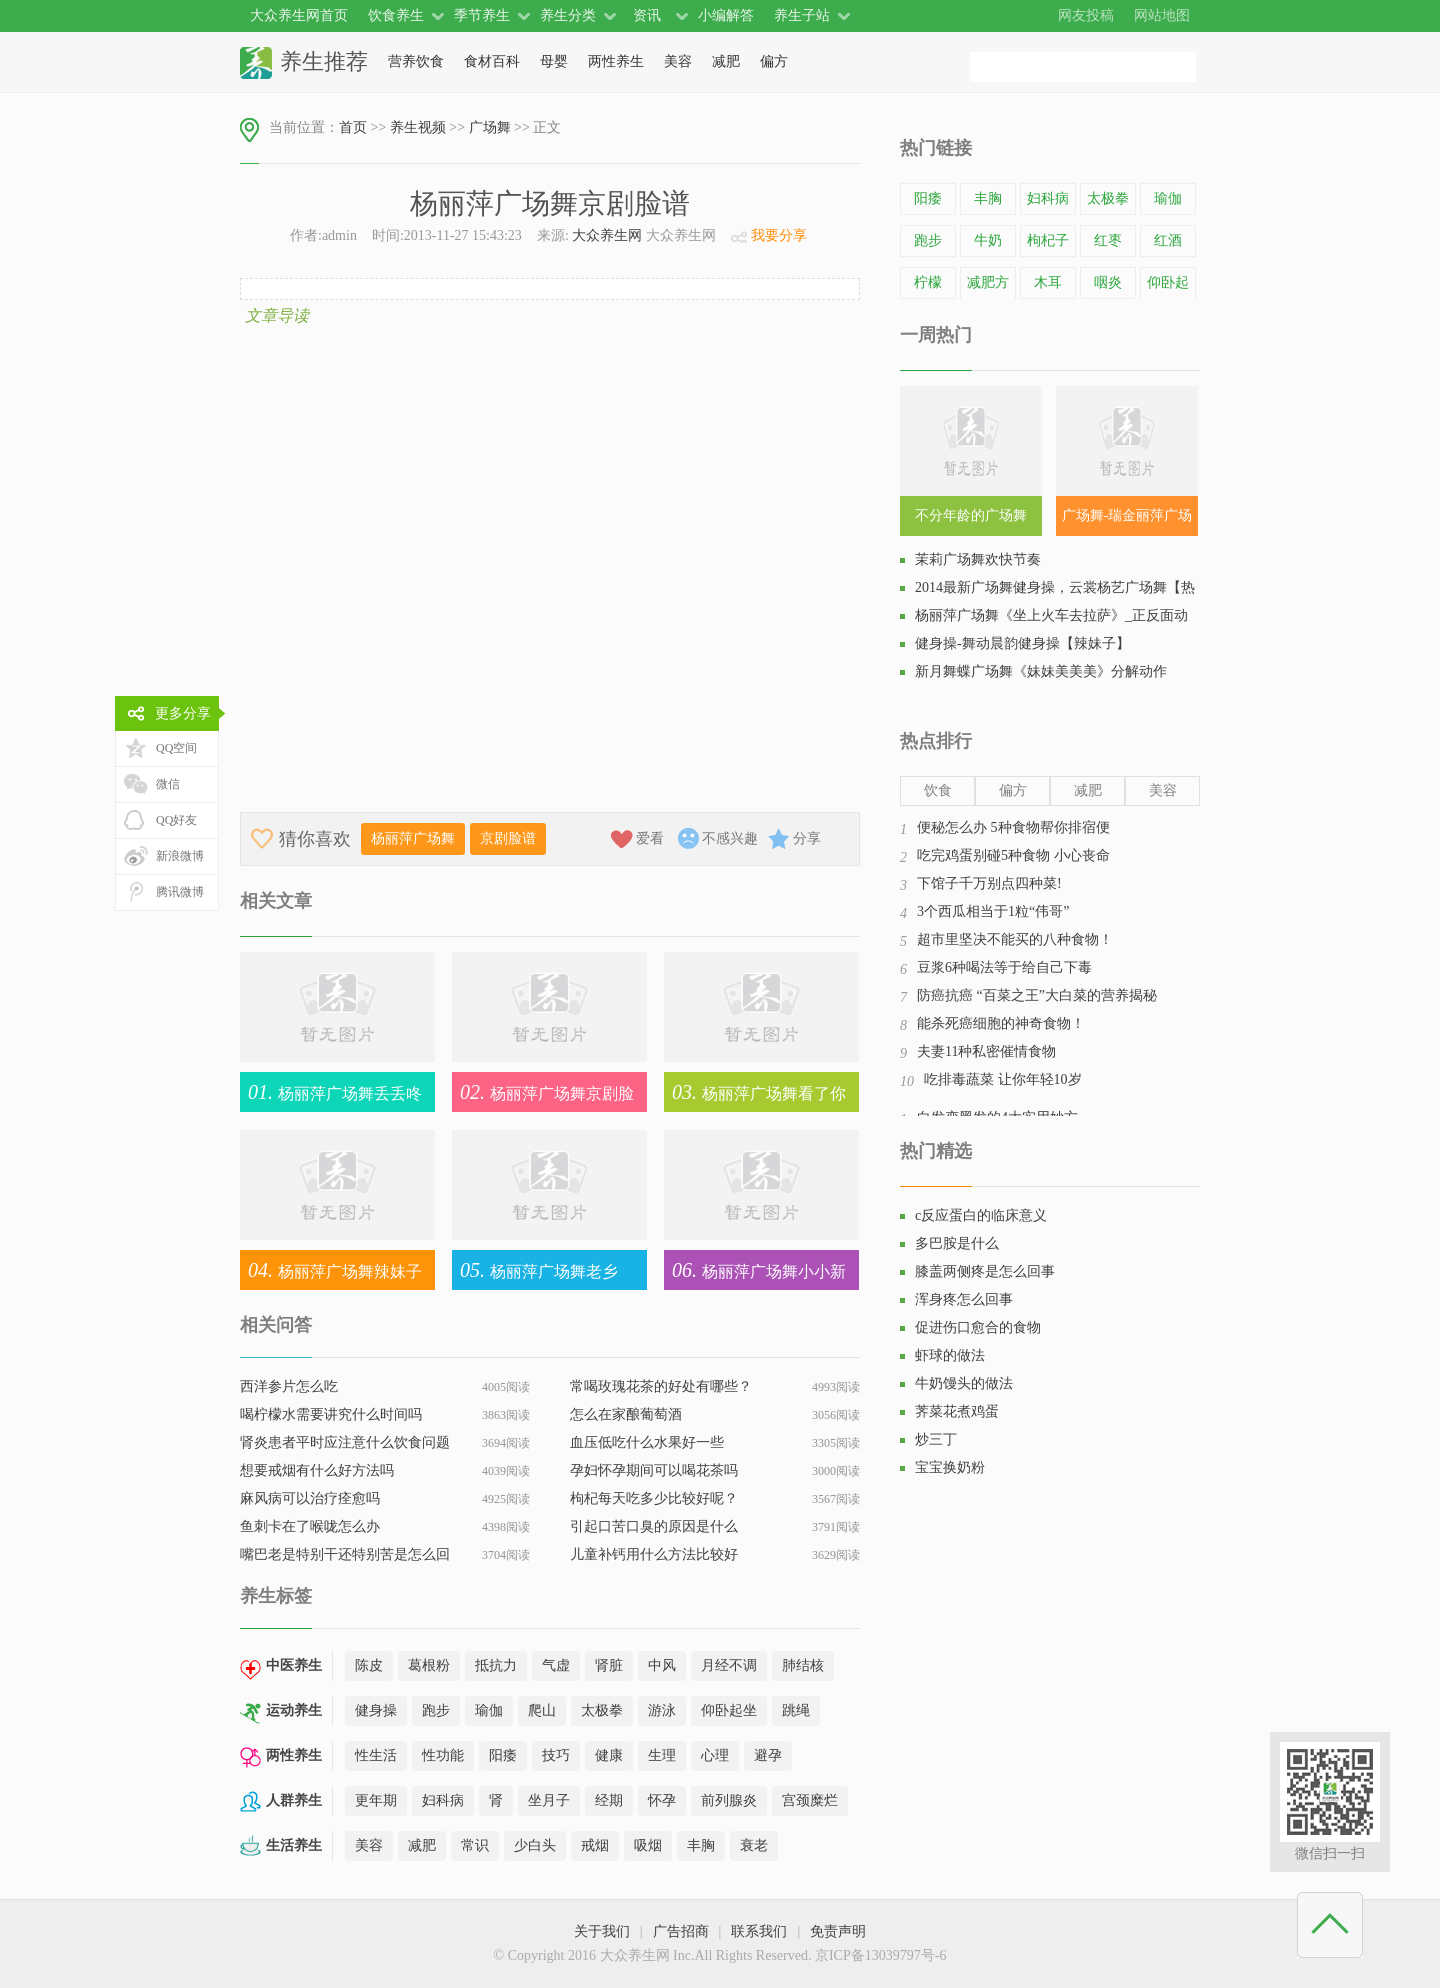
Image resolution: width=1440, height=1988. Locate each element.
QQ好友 (176, 820)
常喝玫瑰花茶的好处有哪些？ (661, 1386)
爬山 (542, 1710)
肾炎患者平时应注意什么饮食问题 (345, 1442)
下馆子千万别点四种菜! (989, 883)
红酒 (1168, 240)
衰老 (754, 1845)
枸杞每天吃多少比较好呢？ (654, 1498)
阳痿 (503, 1755)
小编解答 (726, 15)
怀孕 (662, 1800)
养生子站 (802, 15)
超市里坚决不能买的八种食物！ (1015, 939)
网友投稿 (1086, 15)
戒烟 (595, 1845)
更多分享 (183, 713)
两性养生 (616, 61)
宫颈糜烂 (810, 1800)
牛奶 (988, 240)
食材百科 (492, 61)
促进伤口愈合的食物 (978, 1327)
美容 (678, 61)
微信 (168, 784)
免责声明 (838, 1931)
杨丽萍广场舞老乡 (535, 1270)
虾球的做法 (950, 1355)
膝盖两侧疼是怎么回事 (985, 1271)
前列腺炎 (729, 1800)
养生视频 (418, 127)
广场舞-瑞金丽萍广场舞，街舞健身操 (1127, 522)
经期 (609, 1800)
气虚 (556, 1665)
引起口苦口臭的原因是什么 (654, 1526)
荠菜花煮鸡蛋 (957, 1411)
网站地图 (1162, 15)
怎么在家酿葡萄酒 (626, 1414)
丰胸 (701, 1845)
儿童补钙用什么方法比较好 (654, 1554)
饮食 (938, 790)
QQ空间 (176, 748)
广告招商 (681, 1931)
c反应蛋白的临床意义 (981, 1215)
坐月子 (549, 1800)
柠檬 (928, 282)
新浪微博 (180, 856)
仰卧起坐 (729, 1710)
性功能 (443, 1755)
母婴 (554, 61)
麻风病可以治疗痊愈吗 (310, 1498)
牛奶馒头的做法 (964, 1383)
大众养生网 (607, 235)
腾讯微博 (180, 892)
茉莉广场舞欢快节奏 (978, 559)
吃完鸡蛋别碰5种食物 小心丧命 (1013, 855)
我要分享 (779, 235)
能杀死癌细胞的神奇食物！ (1001, 1023)
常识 (475, 1845)
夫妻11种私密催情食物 (986, 1051)
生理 (662, 1755)
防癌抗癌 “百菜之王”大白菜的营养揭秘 (1037, 995)
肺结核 (803, 1665)
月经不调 (729, 1665)
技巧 (556, 1755)
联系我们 (759, 1931)
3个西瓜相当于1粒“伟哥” (993, 911)
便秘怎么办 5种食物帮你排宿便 (1013, 827)
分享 (807, 838)
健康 (609, 1755)
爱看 (650, 838)
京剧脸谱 (508, 838)
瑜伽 (489, 1710)
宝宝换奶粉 (950, 1467)
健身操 (376, 1710)
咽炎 (1108, 282)
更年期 (376, 1800)
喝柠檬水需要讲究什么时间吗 (331, 1414)
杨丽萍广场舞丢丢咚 (331, 1092)
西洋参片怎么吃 (289, 1386)
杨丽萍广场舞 (413, 838)
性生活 (376, 1755)
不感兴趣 (730, 838)
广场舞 (490, 127)
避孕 (768, 1755)
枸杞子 (1048, 240)
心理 (715, 1755)
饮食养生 (396, 15)
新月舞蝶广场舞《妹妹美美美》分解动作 (1041, 671)
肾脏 (609, 1665)
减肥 (726, 61)
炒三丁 (936, 1439)
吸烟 (648, 1845)
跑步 (436, 1710)
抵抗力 (496, 1665)
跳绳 (796, 1710)
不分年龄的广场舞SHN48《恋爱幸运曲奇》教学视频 (971, 522)
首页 (353, 127)
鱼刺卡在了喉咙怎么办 (310, 1526)
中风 (662, 1665)
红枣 (1108, 240)
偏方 (774, 61)
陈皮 (369, 1665)
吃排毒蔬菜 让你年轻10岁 (1003, 1079)
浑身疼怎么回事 (964, 1299)
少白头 (535, 1845)
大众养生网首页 (299, 15)
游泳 (662, 1710)
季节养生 (482, 15)
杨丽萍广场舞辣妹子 (331, 1270)
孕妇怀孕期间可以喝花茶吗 (654, 1470)
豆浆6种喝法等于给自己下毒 (1004, 967)
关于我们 (602, 1931)
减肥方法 (988, 297)
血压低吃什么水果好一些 (647, 1442)
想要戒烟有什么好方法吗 (317, 1470)
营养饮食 (416, 61)
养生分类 (568, 15)
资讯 (647, 15)
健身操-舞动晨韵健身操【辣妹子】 (1022, 643)
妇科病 (443, 1800)
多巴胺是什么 (957, 1243)
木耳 (1048, 282)
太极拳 (602, 1710)
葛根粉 (429, 1665)
